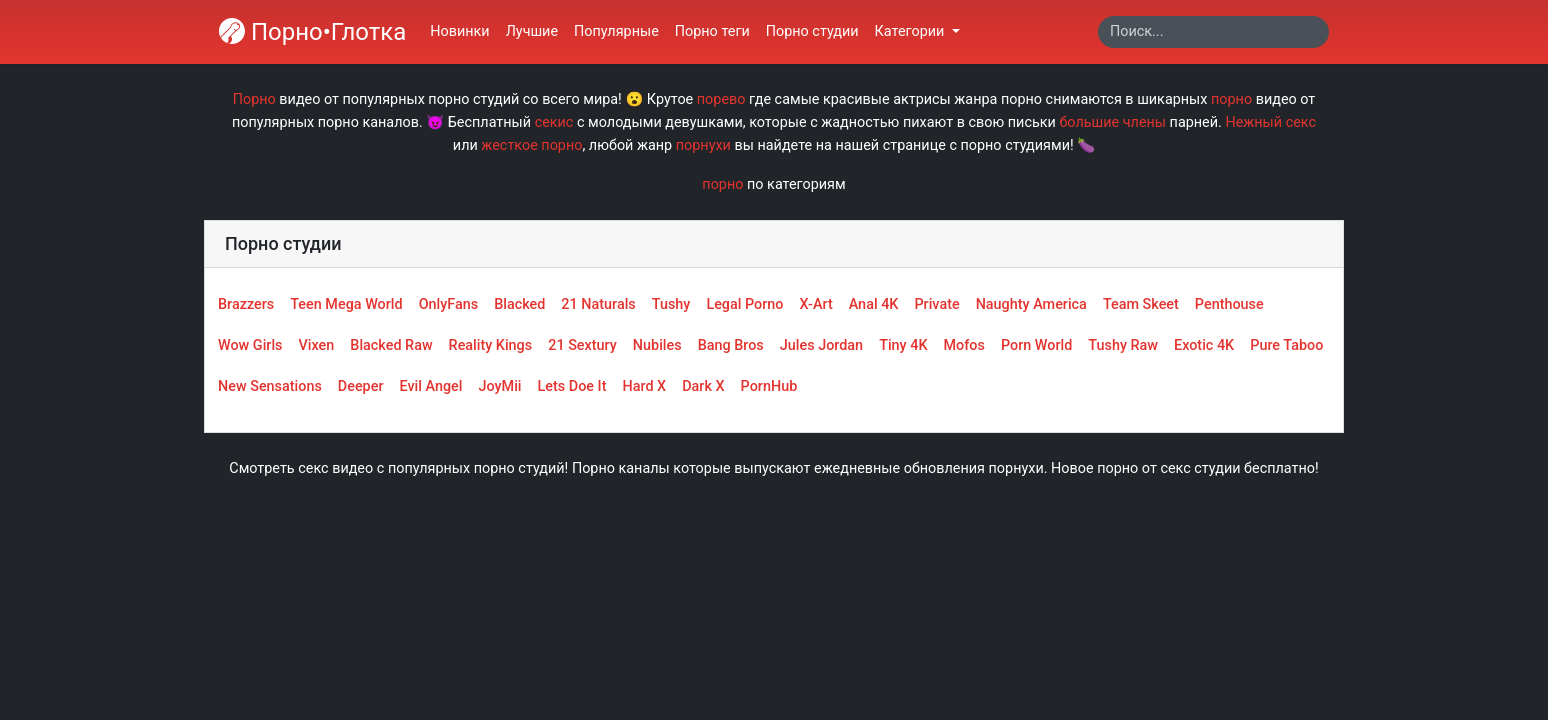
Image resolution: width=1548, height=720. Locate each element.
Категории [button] (911, 31)
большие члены (1112, 122)
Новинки (459, 31)
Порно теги (712, 31)
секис (554, 122)
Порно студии (812, 31)
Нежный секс (1270, 122)
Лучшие (532, 31)
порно (1231, 99)
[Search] (1213, 32)
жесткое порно (531, 145)
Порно (254, 99)
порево (721, 99)
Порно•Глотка (312, 32)
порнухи (703, 145)
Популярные (616, 31)
